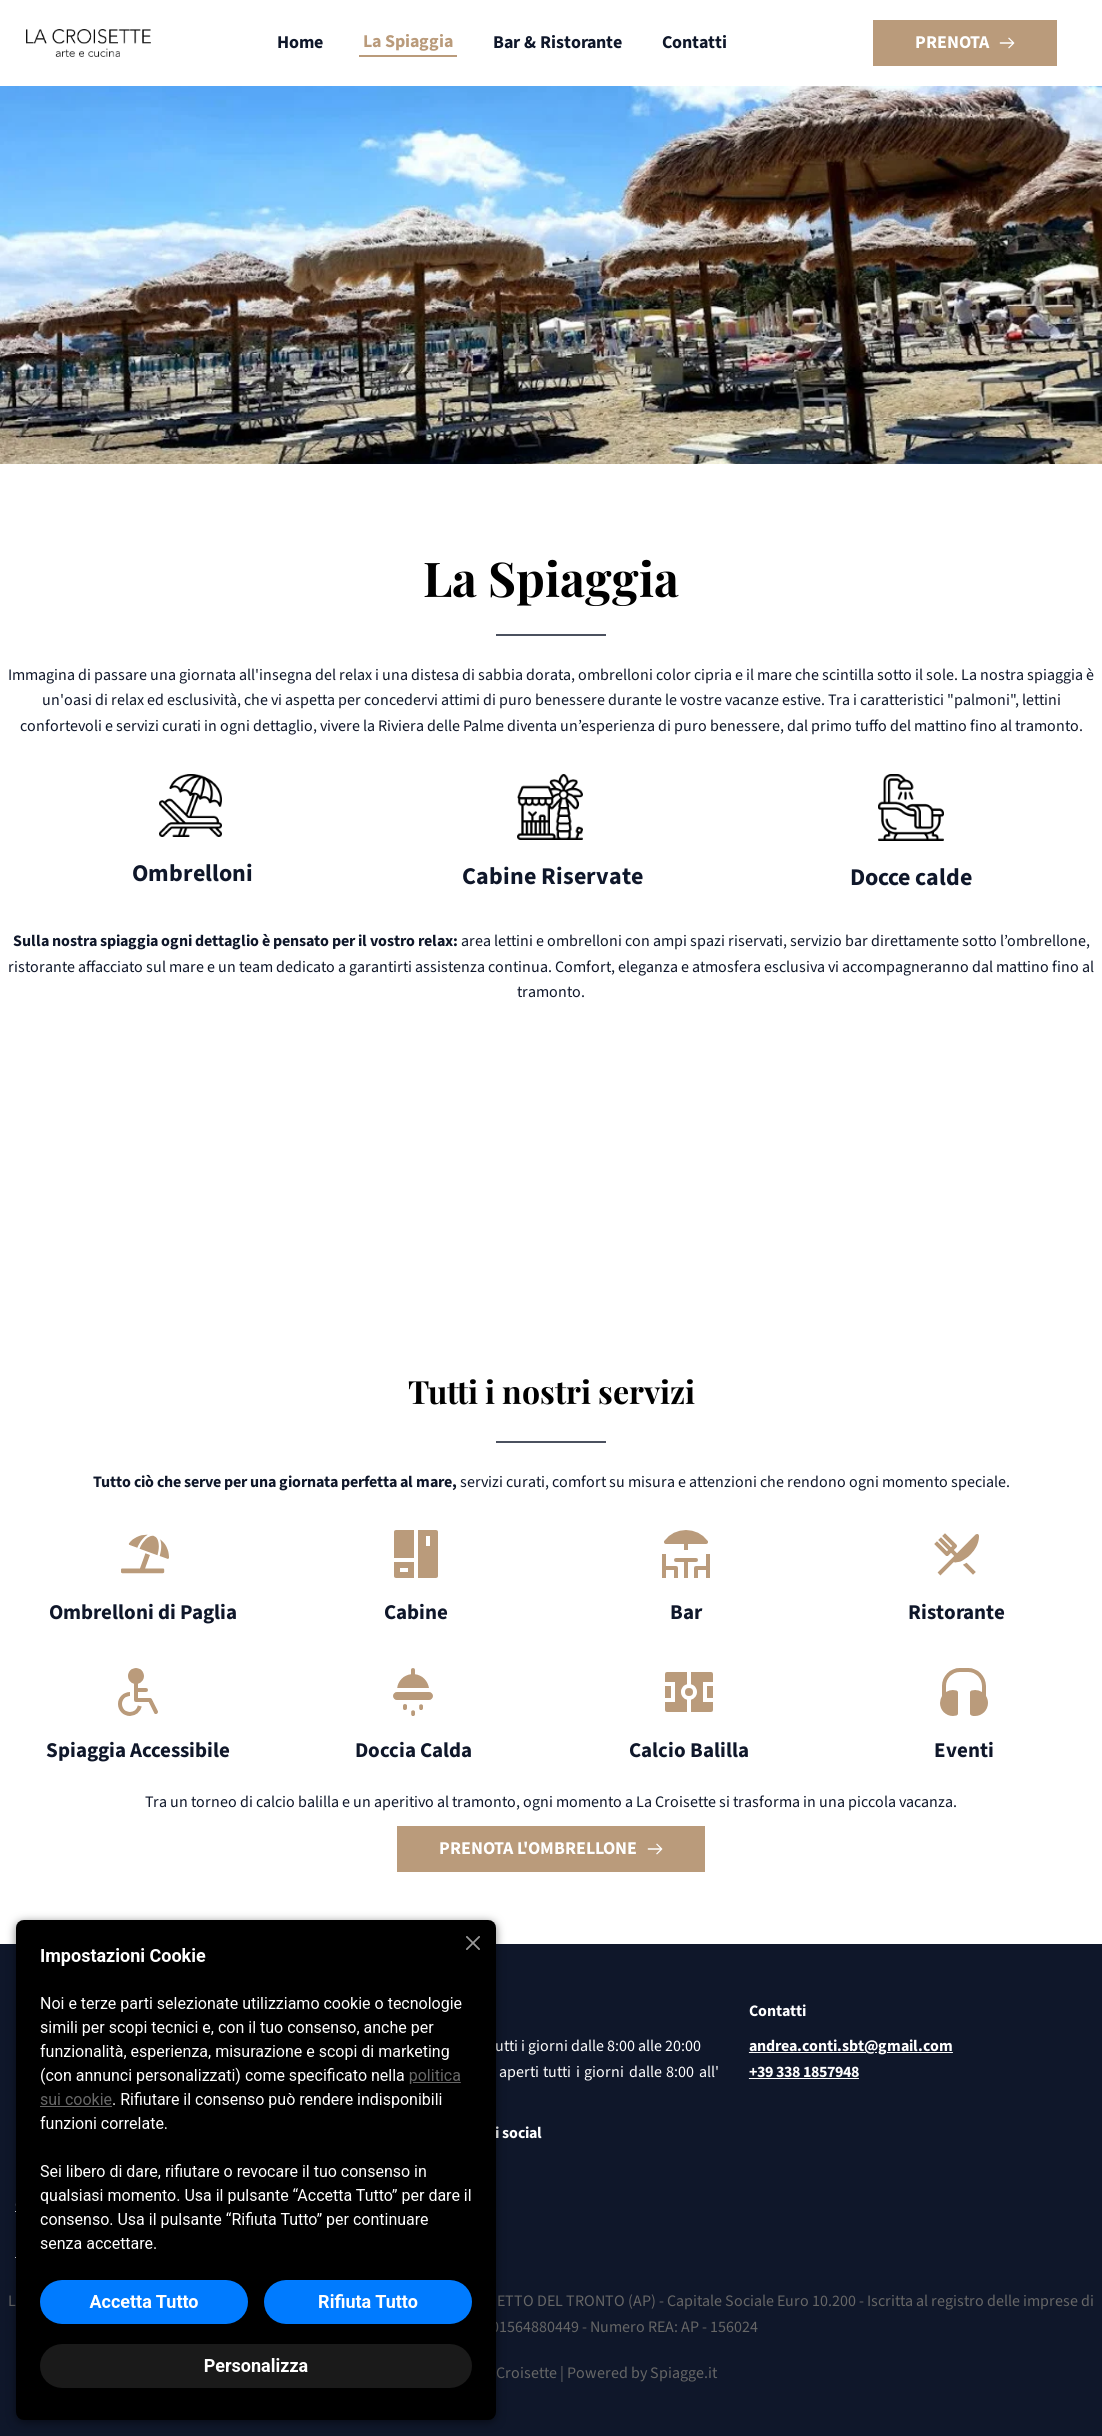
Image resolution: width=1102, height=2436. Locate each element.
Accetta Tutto (143, 2301)
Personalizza (256, 2365)
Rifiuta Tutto (368, 2301)
